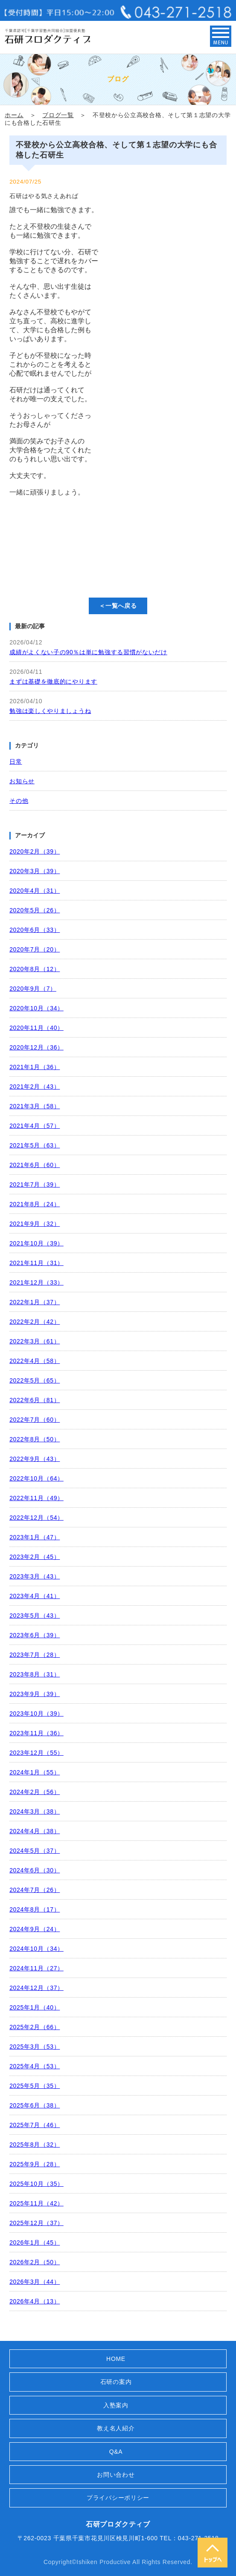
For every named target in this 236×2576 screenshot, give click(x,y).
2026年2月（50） (34, 2262)
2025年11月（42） (36, 2203)
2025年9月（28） (34, 2164)
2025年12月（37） (36, 2223)
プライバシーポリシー (118, 2497)
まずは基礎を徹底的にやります (53, 681)
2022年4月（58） (34, 1360)
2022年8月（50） (34, 1439)
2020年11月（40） (36, 1027)
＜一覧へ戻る (118, 605)
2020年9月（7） (32, 988)
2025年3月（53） (34, 2046)
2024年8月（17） (34, 1909)
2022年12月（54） (36, 1517)
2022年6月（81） (34, 1400)
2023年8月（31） (34, 1674)
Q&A (116, 2451)
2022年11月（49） (36, 1498)
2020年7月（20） (34, 949)
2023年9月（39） (34, 1693)
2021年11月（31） (36, 1262)
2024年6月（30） (34, 1870)
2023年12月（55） (36, 1752)
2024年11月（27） (36, 1968)
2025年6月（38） (34, 2105)
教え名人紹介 (115, 2428)
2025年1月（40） (34, 2007)
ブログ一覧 (58, 115)
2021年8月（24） (34, 1204)
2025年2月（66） (34, 2027)
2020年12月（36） (36, 1047)
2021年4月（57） (34, 1125)
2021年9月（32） (34, 1223)
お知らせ (22, 781)
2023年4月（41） (34, 1596)
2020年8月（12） (34, 969)
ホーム (14, 115)
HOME (115, 2358)
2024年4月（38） (34, 1831)
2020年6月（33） (34, 929)
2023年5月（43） (34, 1615)
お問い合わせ (115, 2474)
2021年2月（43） (34, 1086)
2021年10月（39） (36, 1243)
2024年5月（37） (34, 1850)
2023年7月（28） (34, 1654)
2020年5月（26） (34, 910)
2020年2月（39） (34, 851)
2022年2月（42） (34, 1321)
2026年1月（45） (34, 2242)
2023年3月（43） (34, 1576)
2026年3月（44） (34, 2281)
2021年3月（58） (34, 1106)
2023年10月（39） (36, 1713)
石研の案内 (116, 2381)
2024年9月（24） (34, 1929)
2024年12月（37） (36, 1987)
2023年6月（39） (34, 1635)
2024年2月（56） (34, 1791)
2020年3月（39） (34, 871)
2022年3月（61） (34, 1341)
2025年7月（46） (34, 2125)
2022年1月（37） (34, 1302)
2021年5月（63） (34, 1145)
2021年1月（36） (34, 1067)
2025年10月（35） (36, 2183)
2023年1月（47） (34, 1537)
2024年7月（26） (34, 1889)
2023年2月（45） (34, 1556)
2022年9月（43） (34, 1458)
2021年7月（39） (34, 1184)
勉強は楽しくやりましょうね (50, 710)
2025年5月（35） (34, 2085)
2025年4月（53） (34, 2066)
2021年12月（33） (36, 1282)
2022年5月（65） (34, 1380)
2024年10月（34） (36, 1948)
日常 (15, 761)
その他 (18, 800)
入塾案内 (115, 2405)
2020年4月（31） (34, 890)
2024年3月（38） (34, 1811)
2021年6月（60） (34, 1165)
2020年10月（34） (36, 1008)
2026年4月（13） (34, 2301)
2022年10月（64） (36, 1478)
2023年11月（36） (36, 1733)
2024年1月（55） (34, 1772)
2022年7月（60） (34, 1419)
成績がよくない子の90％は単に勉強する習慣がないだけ (88, 652)
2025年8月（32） (34, 2144)
